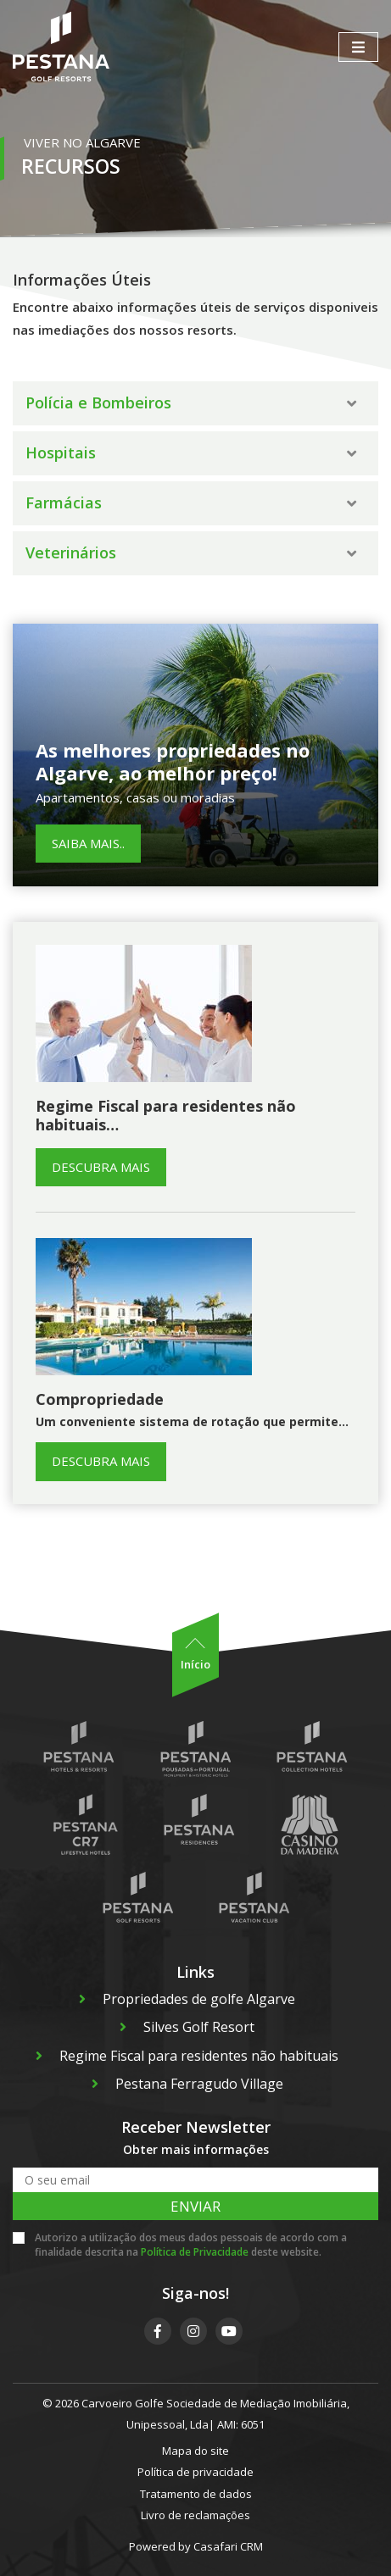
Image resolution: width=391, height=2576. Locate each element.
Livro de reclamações (195, 2515)
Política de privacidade (195, 2471)
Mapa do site (195, 2450)
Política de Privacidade (195, 2252)
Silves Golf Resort (187, 2027)
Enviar (195, 2206)
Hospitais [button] (190, 452)
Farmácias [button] (190, 502)
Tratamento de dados (196, 2493)
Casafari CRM (228, 2546)
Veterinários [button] (190, 552)
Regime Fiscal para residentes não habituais (187, 2055)
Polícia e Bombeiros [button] (190, 402)
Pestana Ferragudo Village (187, 2083)
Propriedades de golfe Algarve (187, 1999)
